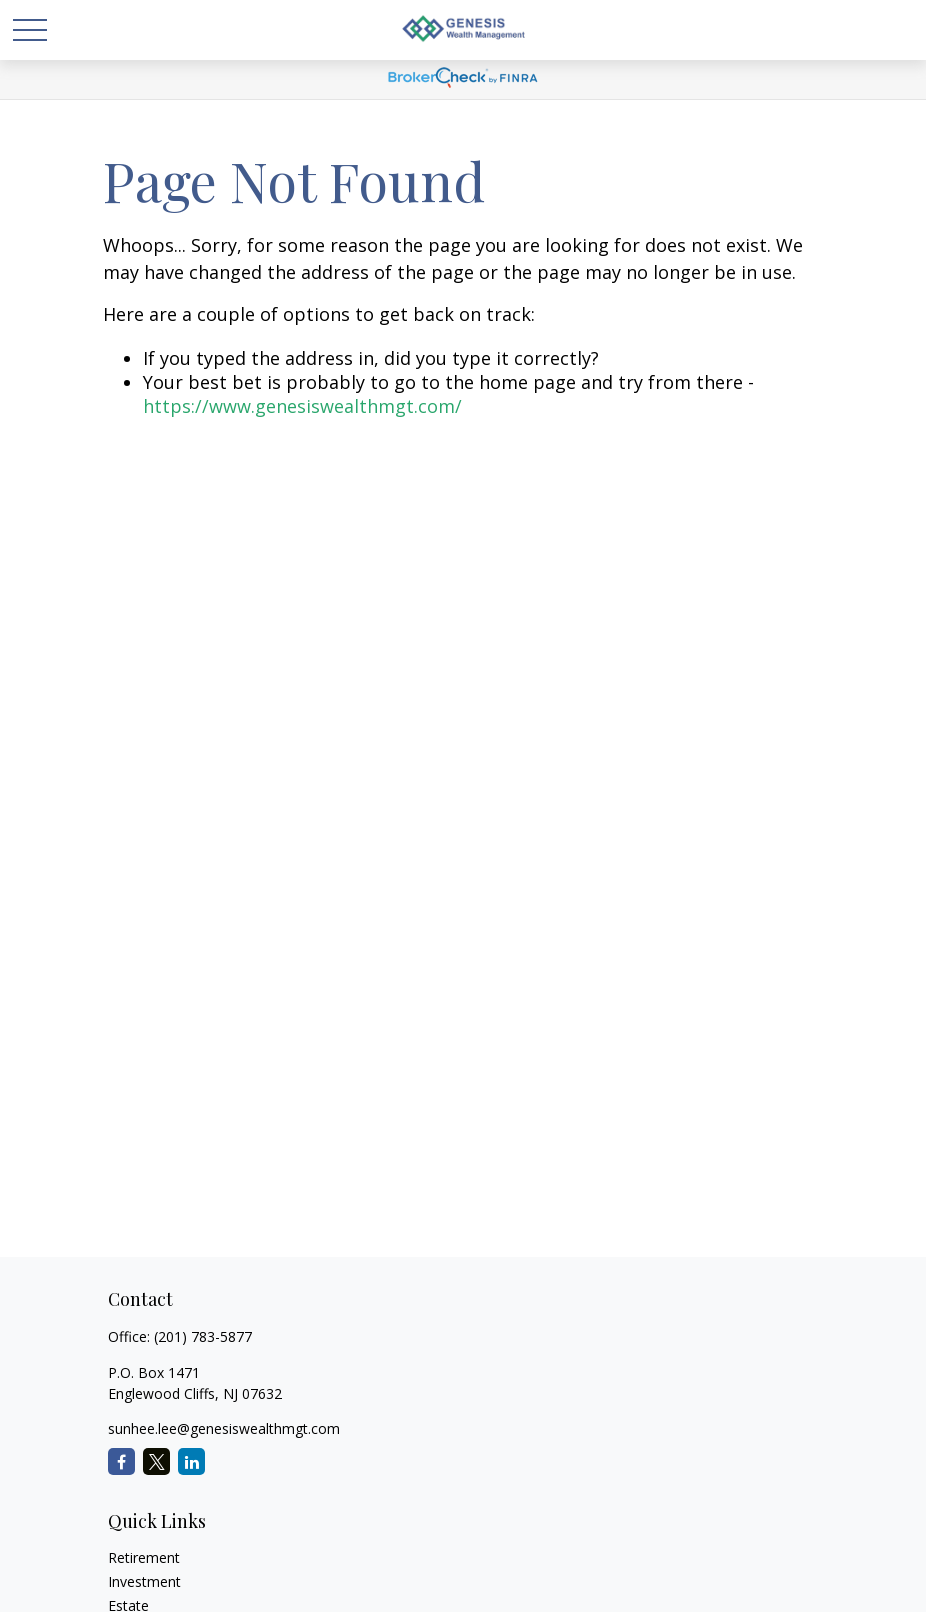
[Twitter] (156, 1461)
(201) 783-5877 (203, 1336)
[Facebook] (121, 1461)
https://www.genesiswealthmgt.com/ (302, 406)
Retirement (144, 1557)
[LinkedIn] (191, 1461)
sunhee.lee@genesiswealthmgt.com (224, 1428)
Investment (144, 1581)
